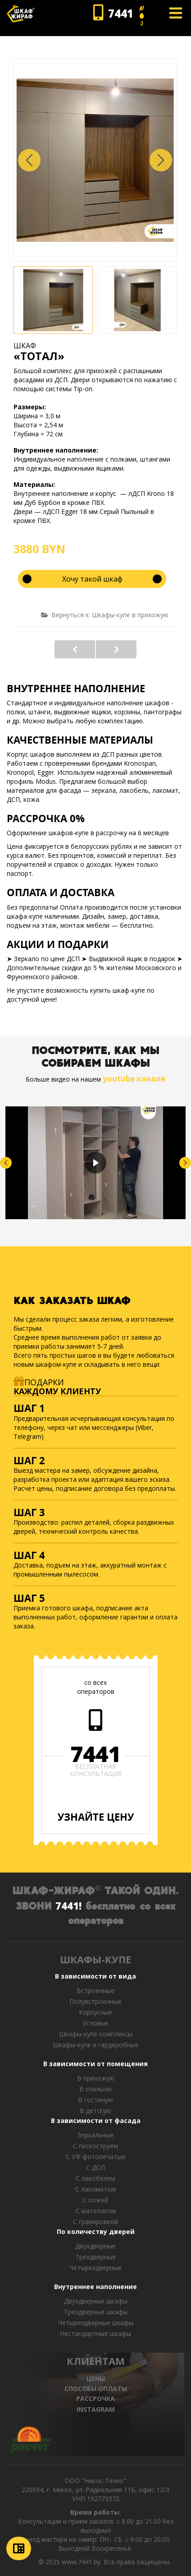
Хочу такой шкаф (92, 579)
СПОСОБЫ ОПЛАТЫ (95, 2388)
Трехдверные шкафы (95, 2312)
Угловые (95, 2023)
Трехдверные (95, 2256)
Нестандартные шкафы (95, 2333)
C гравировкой (95, 2221)
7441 (95, 1754)
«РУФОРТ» (75, 649)
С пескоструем (95, 2145)
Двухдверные (95, 2246)
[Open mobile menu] (176, 13)
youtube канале (134, 1078)
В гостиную (95, 2099)
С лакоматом (95, 2189)
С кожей (95, 2200)
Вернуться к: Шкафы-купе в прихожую (104, 614)
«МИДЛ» (116, 649)
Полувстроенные (95, 2001)
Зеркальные (95, 2135)
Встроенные (95, 1990)
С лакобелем (95, 2178)
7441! (68, 1905)
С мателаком (96, 2210)
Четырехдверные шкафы (95, 2322)
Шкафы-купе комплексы (95, 2034)
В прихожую (95, 2078)
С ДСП (95, 2167)
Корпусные (95, 2012)
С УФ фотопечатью (96, 2156)
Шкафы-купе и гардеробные (96, 2044)
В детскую (95, 2110)
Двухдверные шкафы (95, 2301)
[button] (161, 160)
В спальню (95, 2089)
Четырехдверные (95, 2267)
